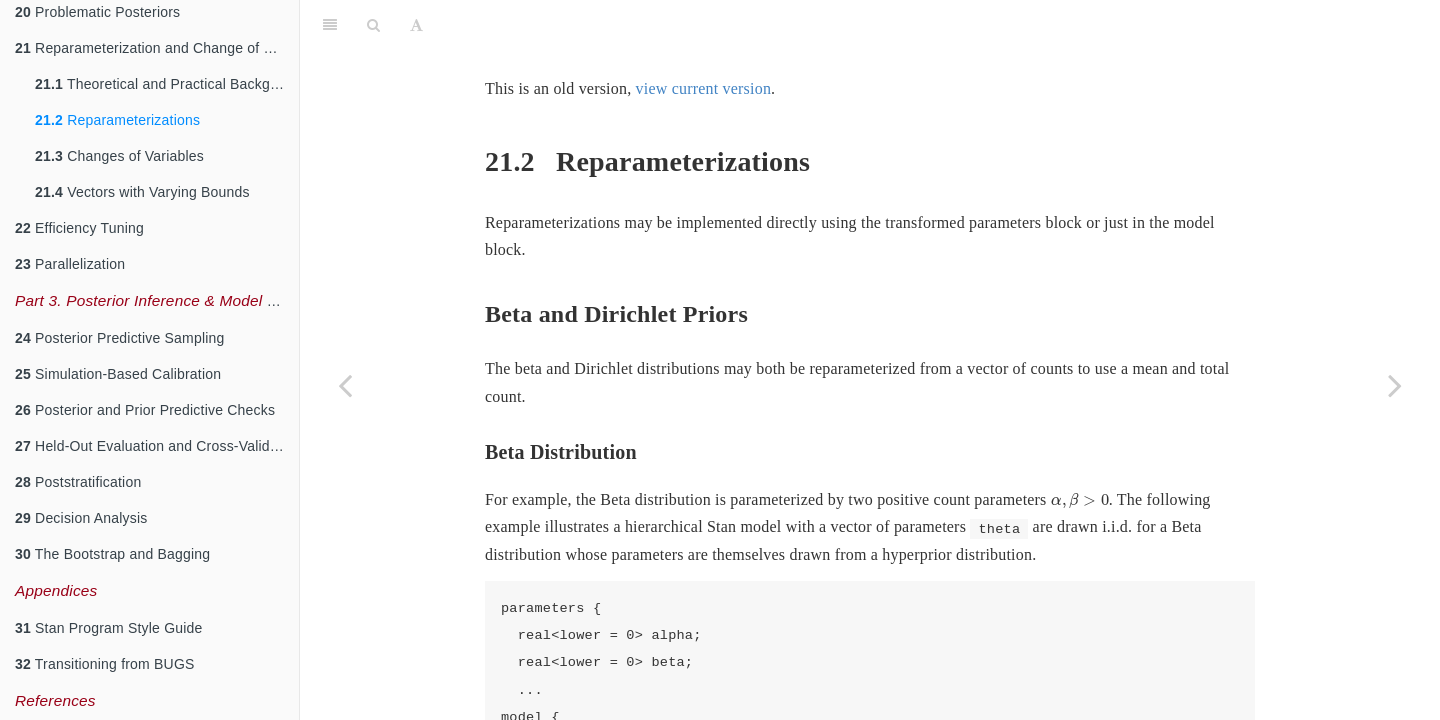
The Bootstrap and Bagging (112, 554)
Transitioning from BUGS (105, 664)
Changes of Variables (119, 156)
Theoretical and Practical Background (167, 84)
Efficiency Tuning (79, 228)
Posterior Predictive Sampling (120, 338)
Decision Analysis (81, 518)
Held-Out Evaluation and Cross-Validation (157, 446)
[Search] (373, 25)
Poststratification (78, 482)
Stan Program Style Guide (109, 628)
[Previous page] (345, 385)
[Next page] (1395, 385)
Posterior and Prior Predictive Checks (145, 410)
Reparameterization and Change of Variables (157, 48)
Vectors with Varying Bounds (142, 192)
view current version (704, 88)
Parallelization (70, 264)
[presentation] (1080, 501)
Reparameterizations (117, 120)
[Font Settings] (416, 25)
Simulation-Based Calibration (118, 374)
